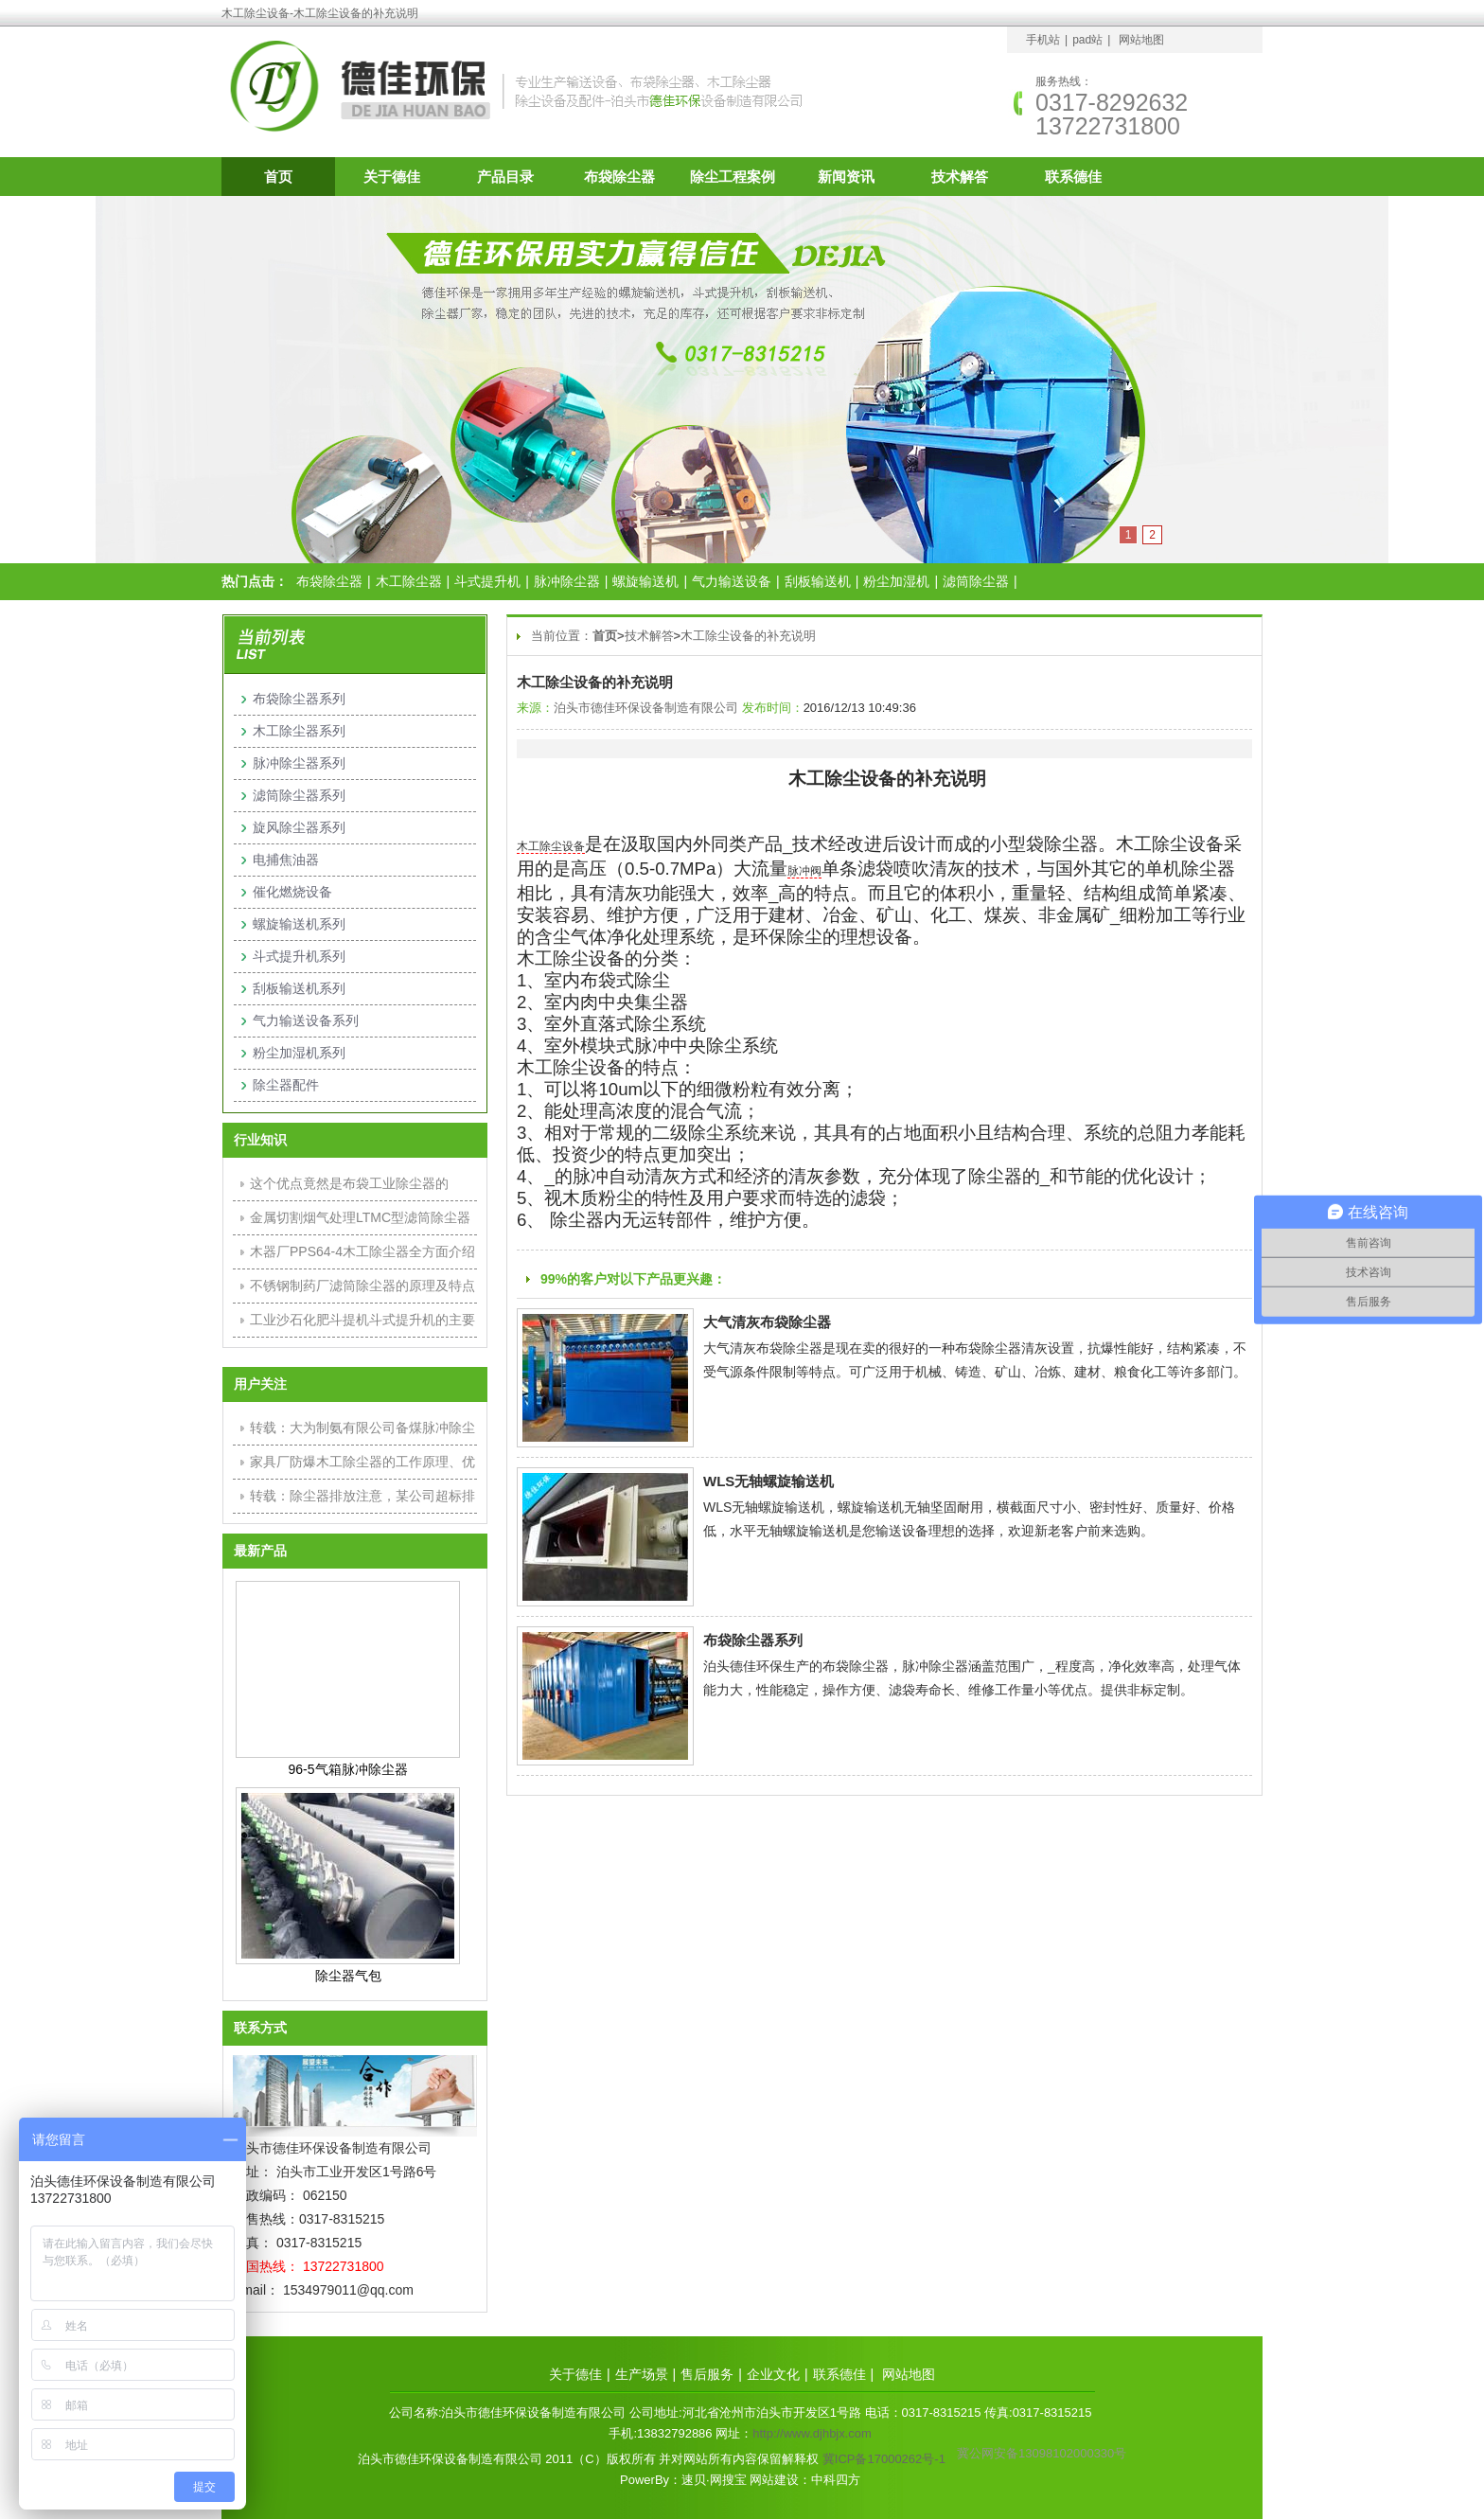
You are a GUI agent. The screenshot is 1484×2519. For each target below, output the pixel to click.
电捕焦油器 (286, 859)
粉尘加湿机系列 (299, 1052)
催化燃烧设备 (292, 891)
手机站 (1043, 39)
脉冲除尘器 (567, 581)
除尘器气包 (348, 1975)
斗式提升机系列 (299, 956)
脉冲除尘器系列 (299, 763)
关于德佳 (391, 177)
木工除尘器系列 (299, 730)
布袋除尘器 (619, 177)
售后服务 (706, 2374)
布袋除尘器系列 (753, 1640)
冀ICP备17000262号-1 (883, 2459)
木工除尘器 (409, 581)
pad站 (1087, 39)
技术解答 (959, 177)
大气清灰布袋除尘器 (767, 1322)
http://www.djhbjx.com (812, 2433)
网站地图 (1141, 39)
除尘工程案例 (732, 177)
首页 (278, 177)
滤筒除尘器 (976, 581)
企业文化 (773, 2374)
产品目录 (505, 177)
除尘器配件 (286, 1084)
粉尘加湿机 (896, 581)
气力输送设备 (731, 581)
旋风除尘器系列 (299, 827)
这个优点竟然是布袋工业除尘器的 (349, 1183)
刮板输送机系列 (299, 988)
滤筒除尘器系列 (299, 795)
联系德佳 (1073, 177)
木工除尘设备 (551, 846)
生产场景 (641, 2374)
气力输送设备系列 (306, 1020)
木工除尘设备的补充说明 (748, 636)
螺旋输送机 (645, 581)
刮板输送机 (818, 581)
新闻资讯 (846, 177)
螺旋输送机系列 (299, 923)
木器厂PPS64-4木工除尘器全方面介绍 (362, 1251)
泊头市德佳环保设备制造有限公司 (646, 708)
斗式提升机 (487, 581)
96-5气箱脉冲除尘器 (347, 1769)
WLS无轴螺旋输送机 (768, 1481)
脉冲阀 (804, 871)
